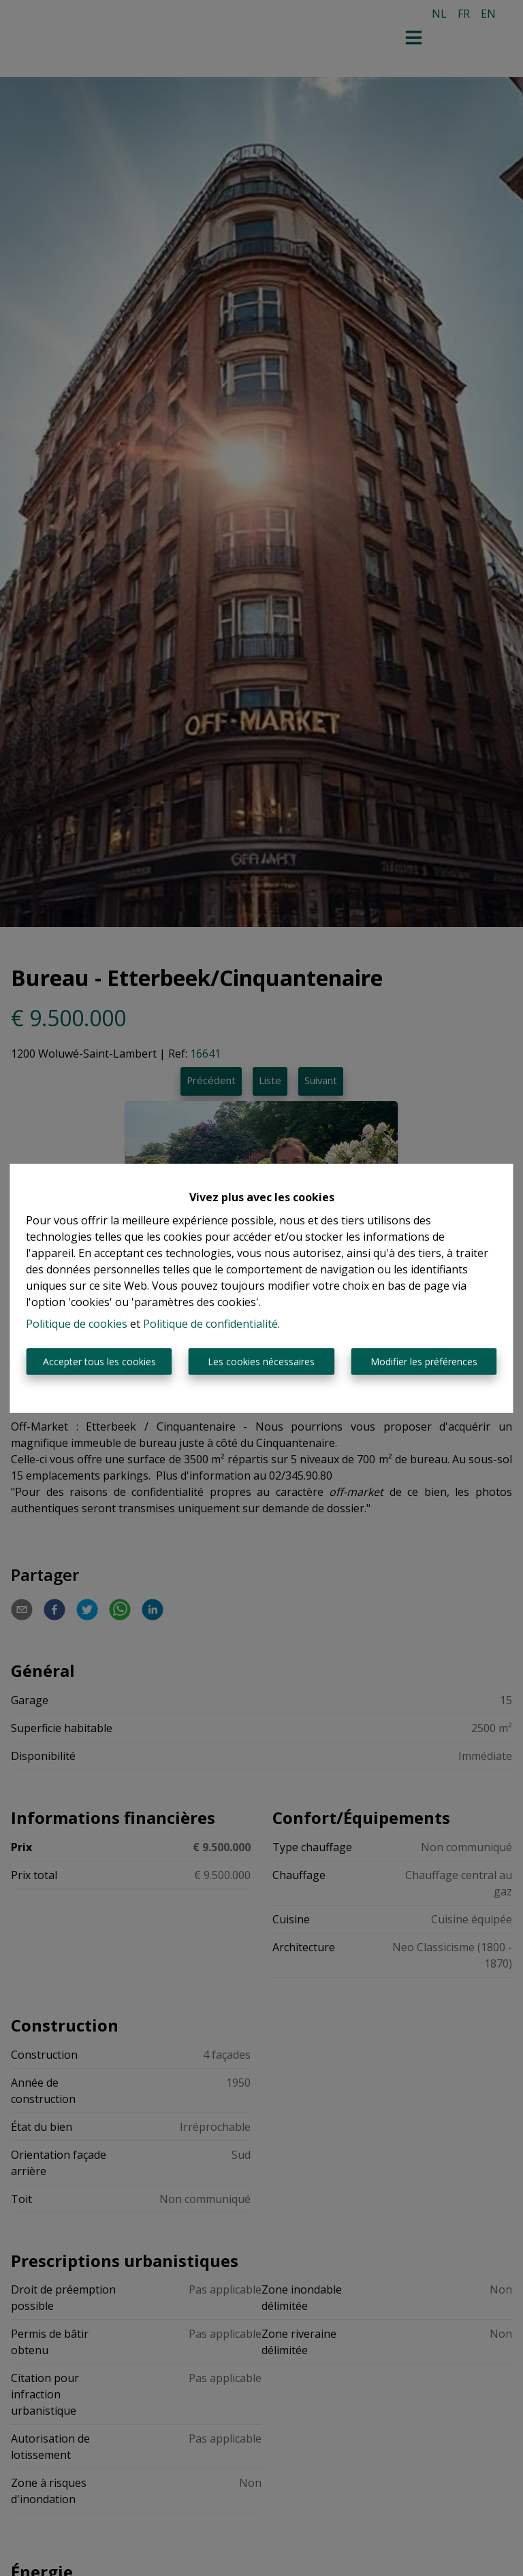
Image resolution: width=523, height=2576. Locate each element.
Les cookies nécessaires (261, 1361)
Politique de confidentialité (210, 1323)
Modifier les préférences (423, 1361)
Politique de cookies (76, 1323)
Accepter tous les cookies (99, 1361)
